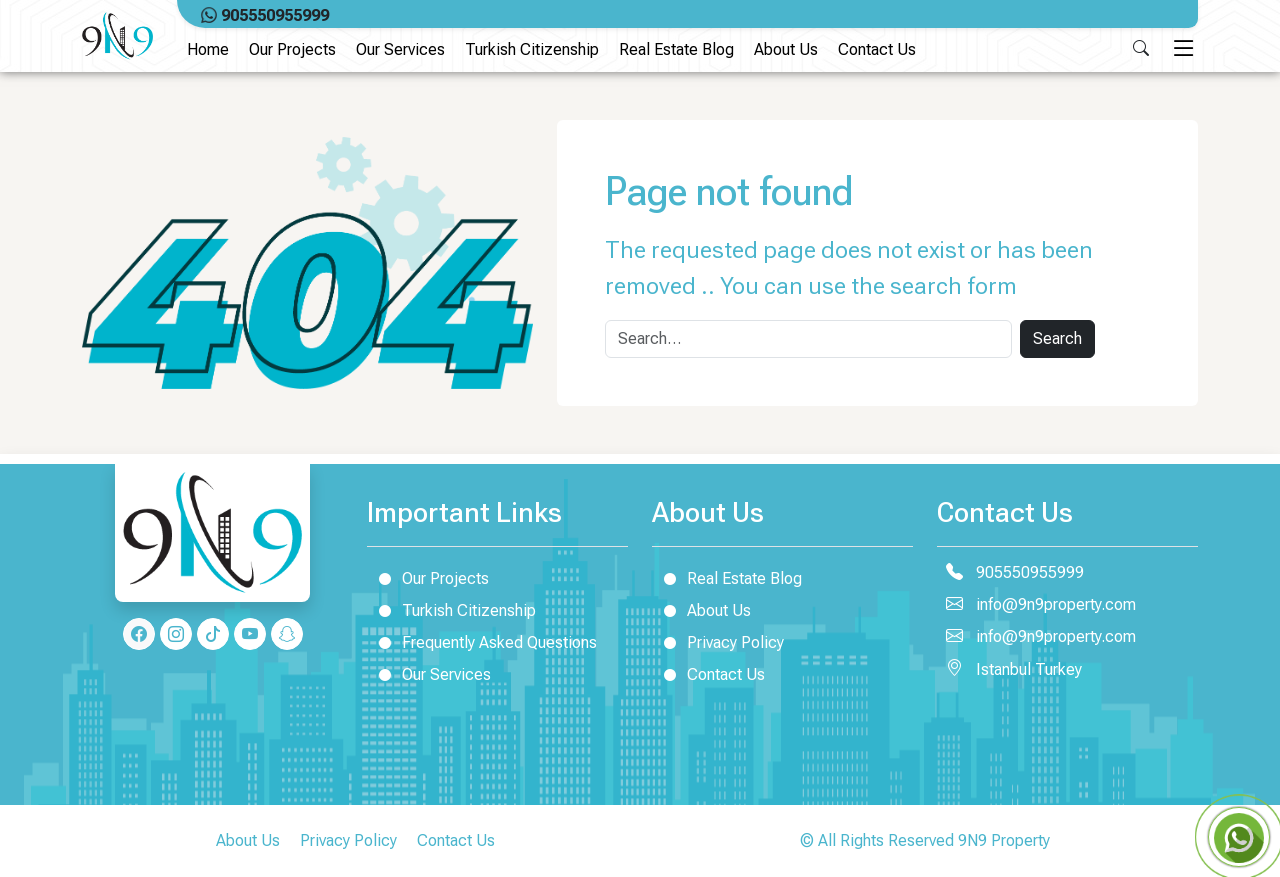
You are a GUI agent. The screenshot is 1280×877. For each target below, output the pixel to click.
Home (208, 49)
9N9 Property (1004, 840)
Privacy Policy (718, 642)
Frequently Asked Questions (482, 642)
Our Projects (292, 49)
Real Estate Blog (676, 49)
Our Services (400, 49)
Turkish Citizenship (532, 49)
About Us (786, 49)
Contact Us (877, 49)
